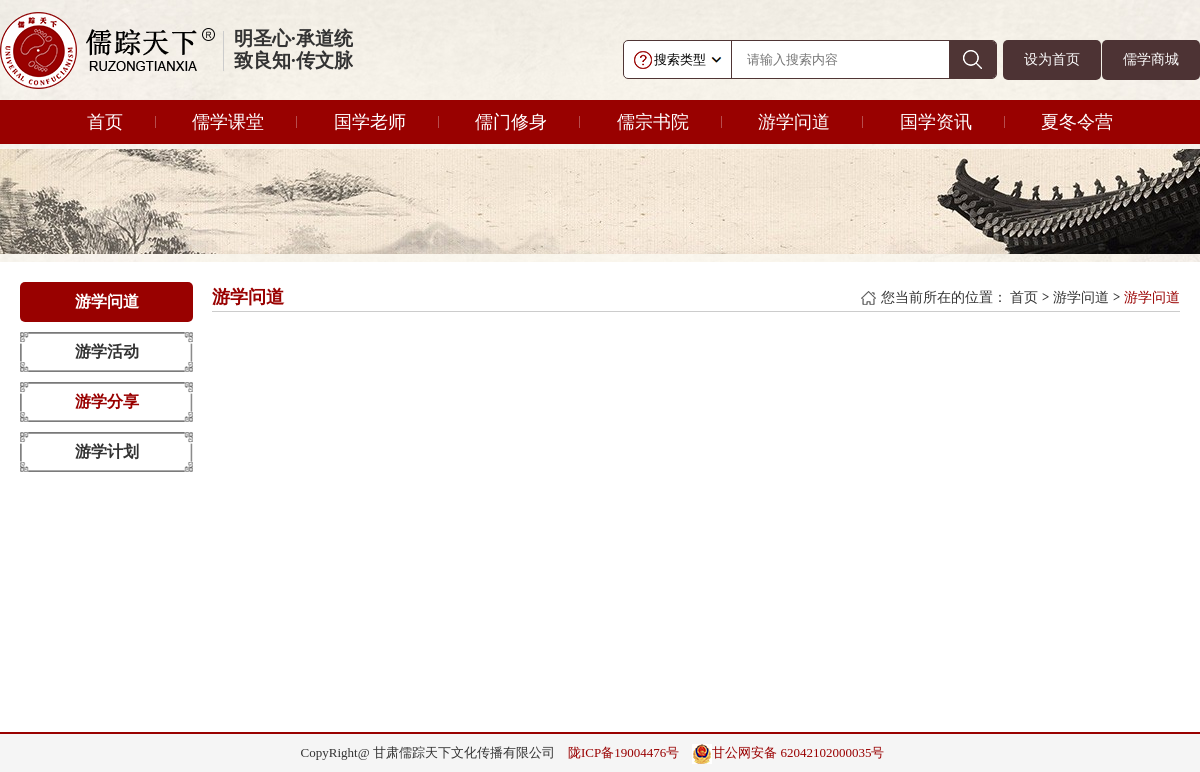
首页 (105, 122)
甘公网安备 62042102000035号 (788, 754)
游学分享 (107, 401)
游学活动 (107, 351)
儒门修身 (511, 122)
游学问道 (794, 122)
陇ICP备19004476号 (623, 752)
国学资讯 (936, 122)
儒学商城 (1151, 59)
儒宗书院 (653, 122)
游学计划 (107, 451)
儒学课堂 (228, 122)
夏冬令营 (1077, 122)
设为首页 (1052, 59)
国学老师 (370, 122)
